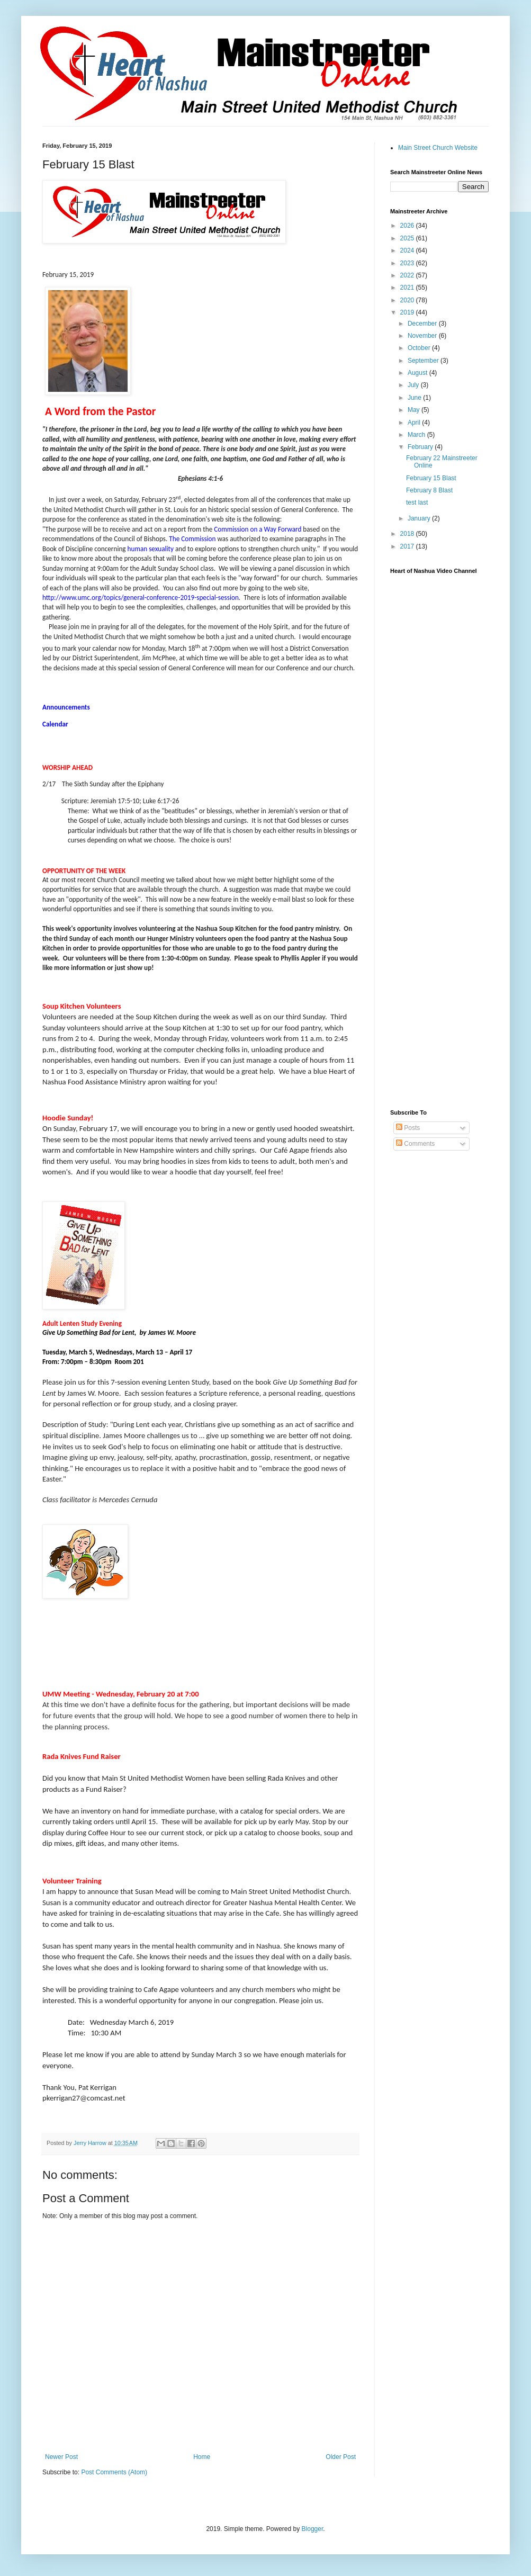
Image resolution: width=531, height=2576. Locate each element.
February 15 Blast (431, 478)
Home (201, 2457)
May (414, 410)
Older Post (341, 2457)
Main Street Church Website (438, 147)
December (423, 323)
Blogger (312, 2529)
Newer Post (61, 2457)
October (420, 348)
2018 (408, 533)
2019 (408, 312)
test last (417, 502)
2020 (408, 300)
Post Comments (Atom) (114, 2472)
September (424, 360)
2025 (408, 238)
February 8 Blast (429, 490)
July (414, 385)
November (423, 335)
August (418, 372)
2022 (408, 275)
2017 (408, 546)
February (421, 447)
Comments (415, 1143)
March (417, 434)
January (420, 518)
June (415, 397)
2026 (408, 225)
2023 (408, 263)
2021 (408, 287)
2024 (408, 250)
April (415, 422)
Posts (408, 1128)
